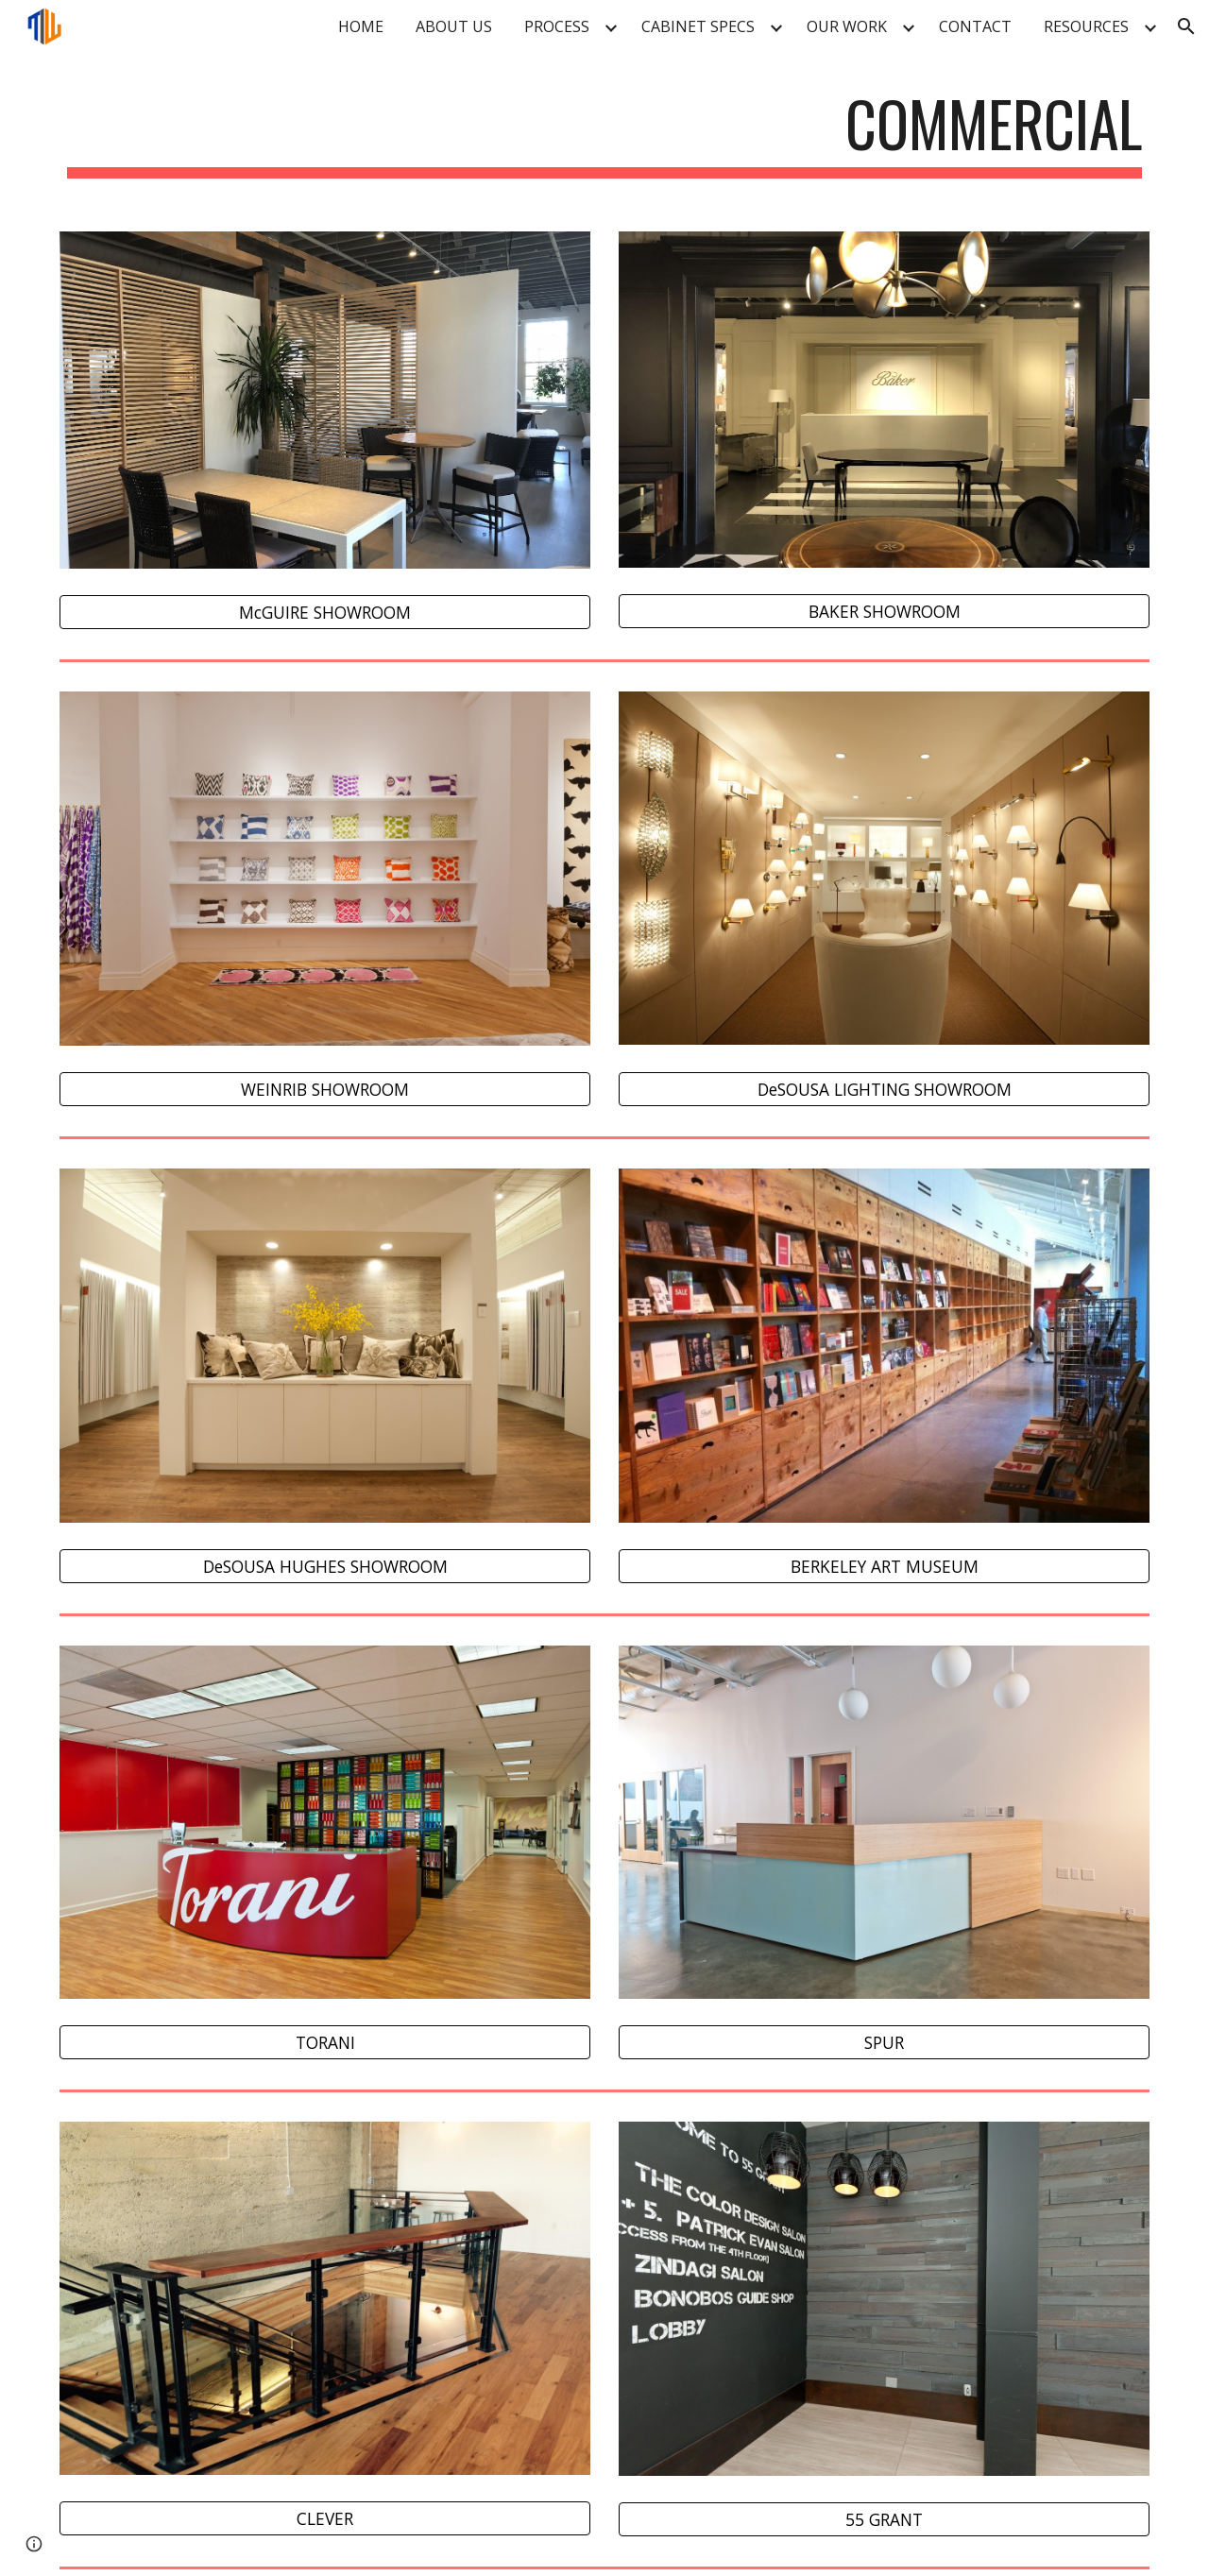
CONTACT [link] (975, 26)
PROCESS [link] (556, 26)
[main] (604, 132)
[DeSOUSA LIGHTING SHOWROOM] (884, 1089)
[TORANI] (324, 2043)
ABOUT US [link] (454, 26)
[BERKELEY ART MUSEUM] (884, 1567)
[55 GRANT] (884, 2519)
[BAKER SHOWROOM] (884, 612)
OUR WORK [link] (847, 26)
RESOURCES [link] (1086, 26)
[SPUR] (884, 2043)
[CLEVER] (324, 2519)
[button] (1186, 26)
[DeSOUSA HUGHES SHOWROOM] (324, 1567)
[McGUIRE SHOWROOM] (324, 613)
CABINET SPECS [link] (698, 26)
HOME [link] (360, 26)
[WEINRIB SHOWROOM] (324, 1090)
